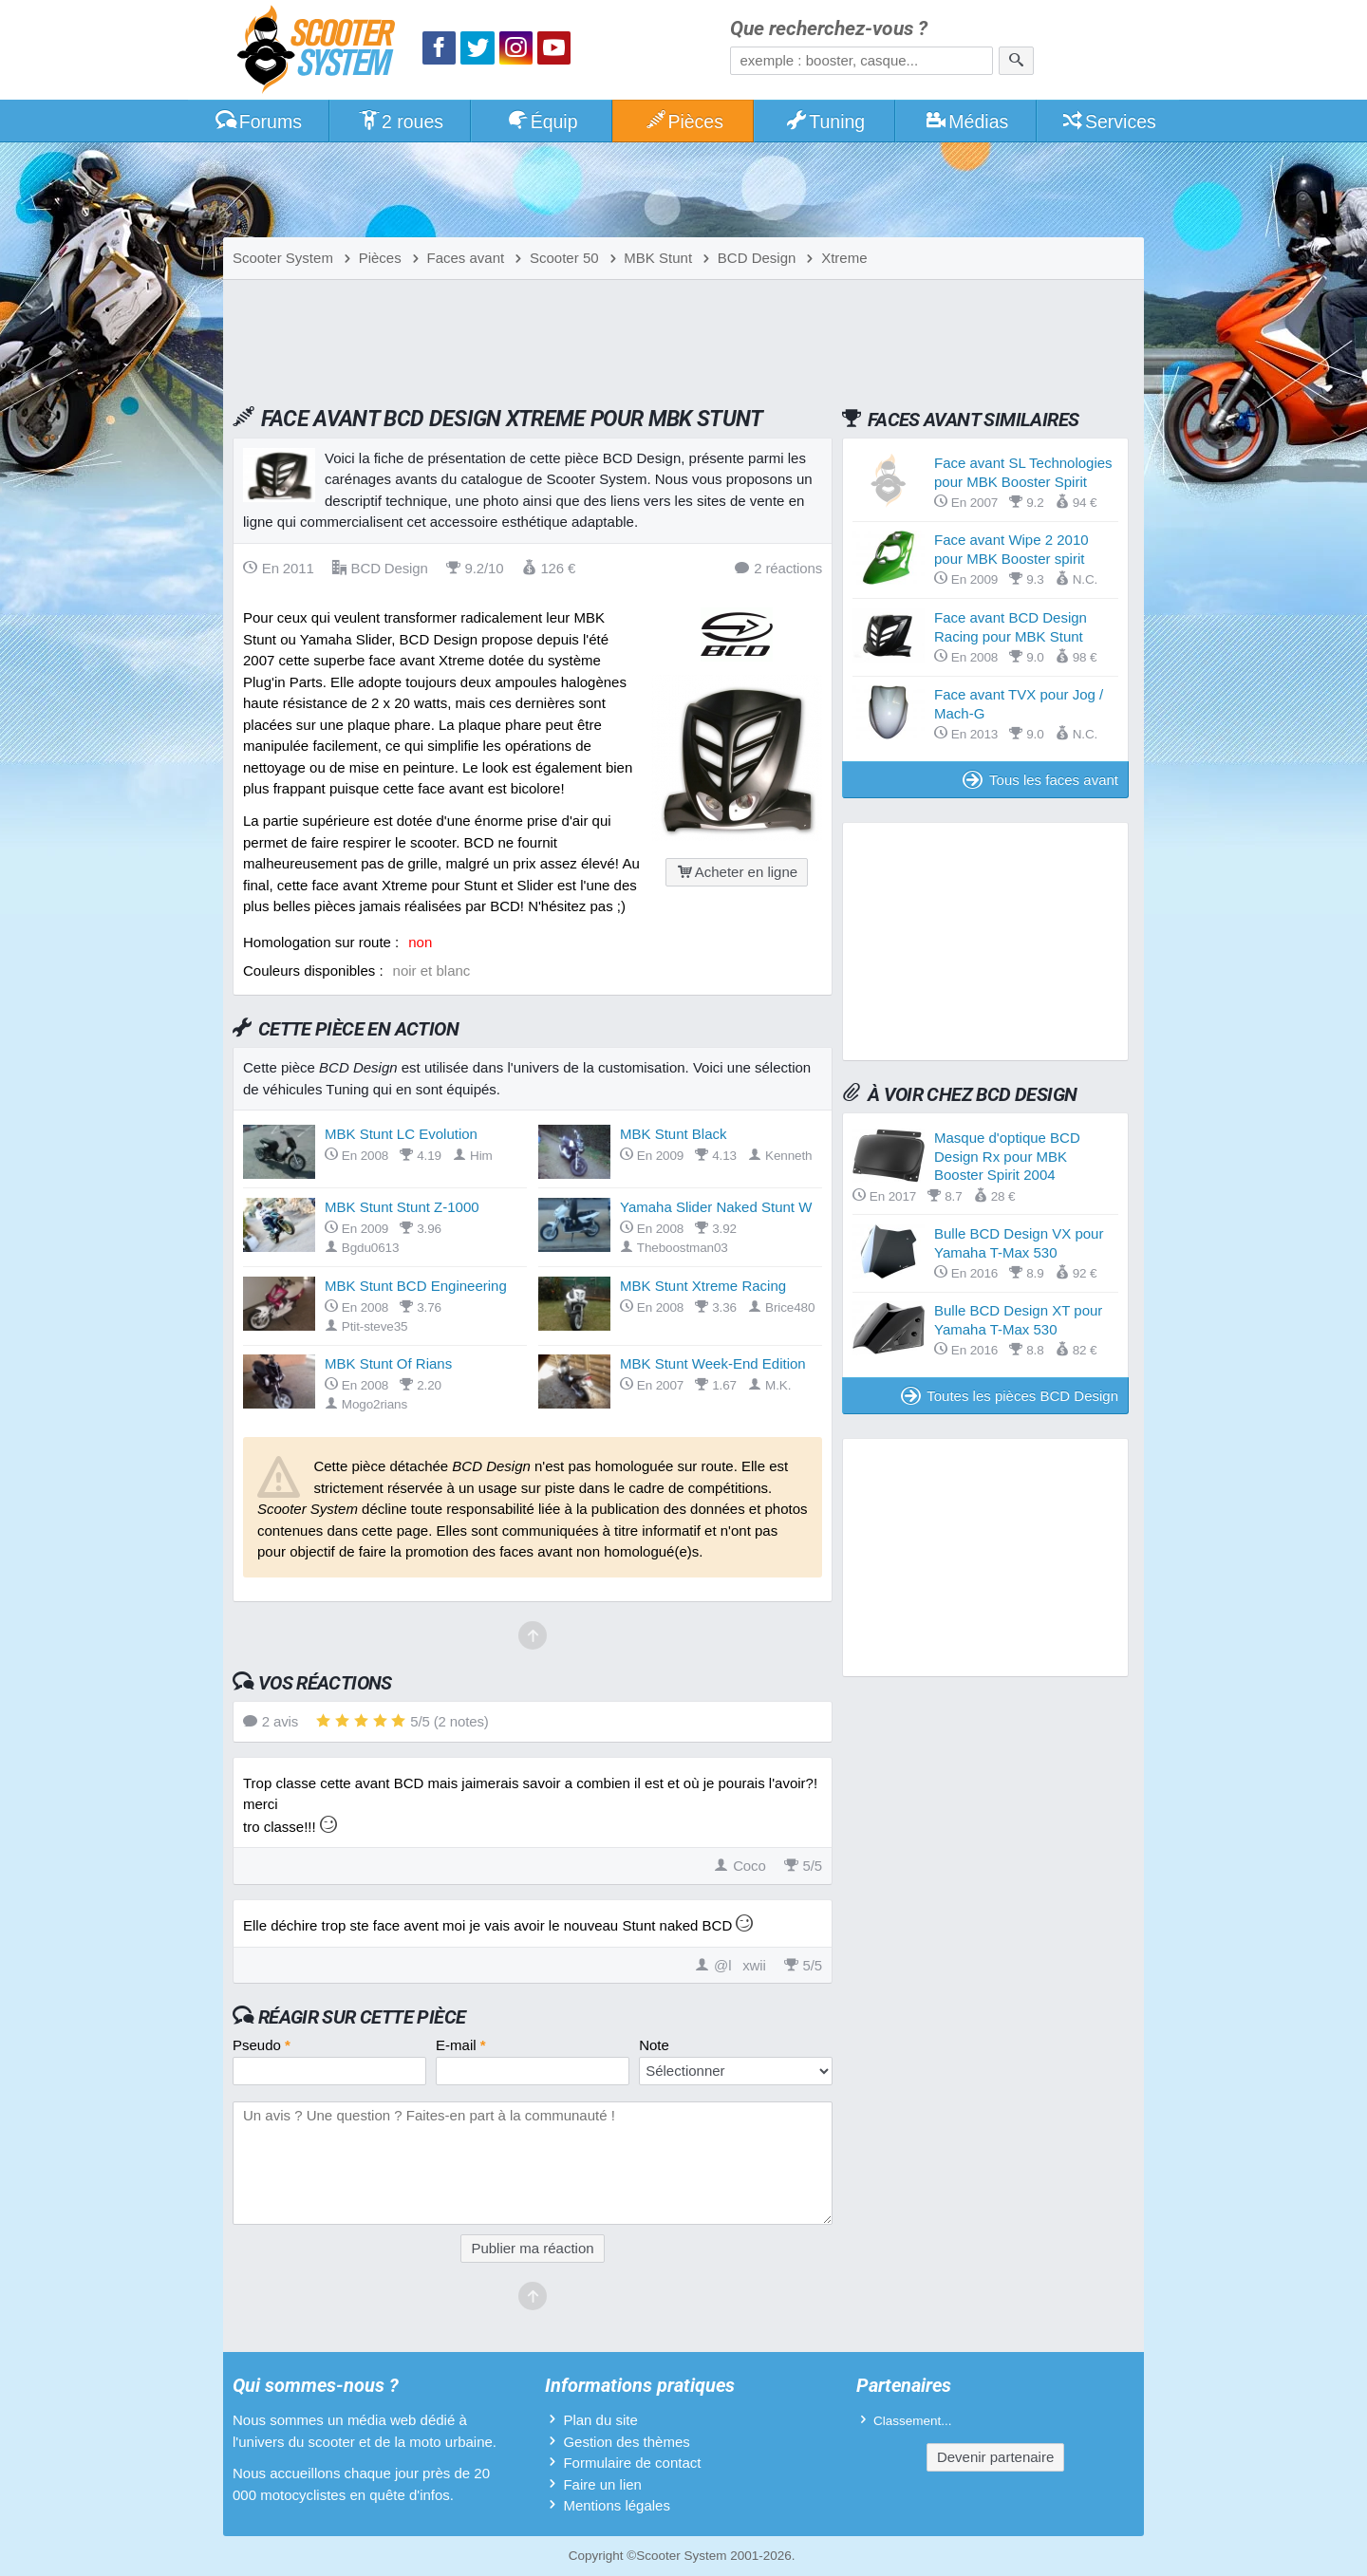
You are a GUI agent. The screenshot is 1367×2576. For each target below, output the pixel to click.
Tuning (825, 121)
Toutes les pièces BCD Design (1009, 1396)
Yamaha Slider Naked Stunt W (716, 1207)
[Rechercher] (1016, 61)
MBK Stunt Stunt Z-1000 (402, 1207)
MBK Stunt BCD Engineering (416, 1286)
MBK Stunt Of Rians (388, 1363)
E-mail (461, 2045)
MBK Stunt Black (673, 1134)
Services (1108, 121)
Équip (542, 121)
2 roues (400, 121)
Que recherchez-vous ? (828, 29)
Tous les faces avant (1040, 780)
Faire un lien (602, 2484)
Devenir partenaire (995, 2457)
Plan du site (600, 2420)
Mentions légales (616, 2505)
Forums (258, 121)
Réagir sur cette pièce (362, 2017)
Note (654, 2045)
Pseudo (261, 2045)
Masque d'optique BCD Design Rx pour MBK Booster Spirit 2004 (1007, 1156)
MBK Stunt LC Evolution (401, 1134)
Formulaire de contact (632, 2463)
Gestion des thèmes (626, 2442)
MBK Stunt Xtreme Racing (703, 1286)
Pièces (683, 121)
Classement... (912, 2421)
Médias (967, 121)
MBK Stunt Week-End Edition (713, 1363)
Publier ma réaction (532, 2248)
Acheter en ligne (736, 872)
